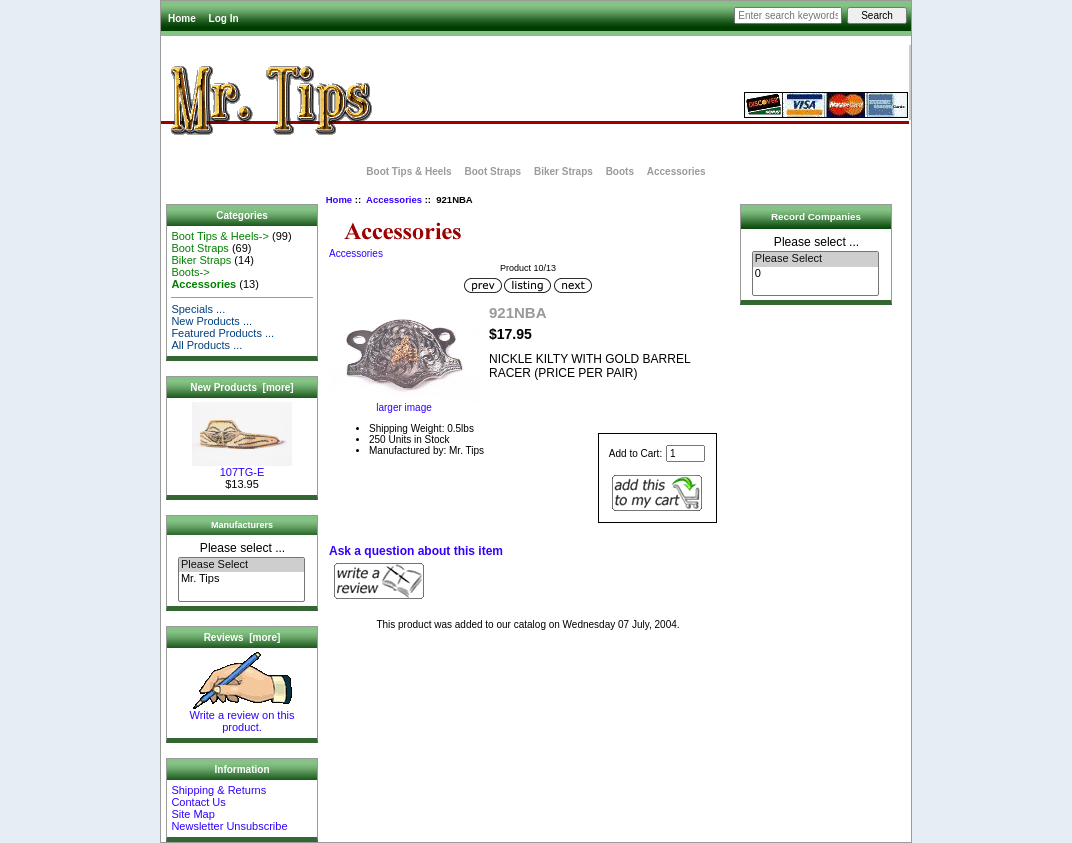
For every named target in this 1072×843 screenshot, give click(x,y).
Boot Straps (492, 171)
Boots (620, 171)
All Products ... (206, 345)
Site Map (192, 814)
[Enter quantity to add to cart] (685, 453)
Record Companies (816, 216)
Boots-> (190, 272)
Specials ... (198, 309)
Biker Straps (563, 171)
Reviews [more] (242, 637)
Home (182, 18)
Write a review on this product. (242, 716)
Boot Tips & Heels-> (220, 236)
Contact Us (198, 802)
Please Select (241, 565)
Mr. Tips (241, 579)
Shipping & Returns (218, 790)
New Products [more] (241, 387)
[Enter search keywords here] (788, 15)
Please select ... (242, 548)
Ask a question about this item (416, 551)
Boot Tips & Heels (408, 171)
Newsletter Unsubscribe (229, 826)
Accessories (394, 199)
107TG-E (242, 467)
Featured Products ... (222, 333)
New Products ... (211, 321)
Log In (224, 18)
